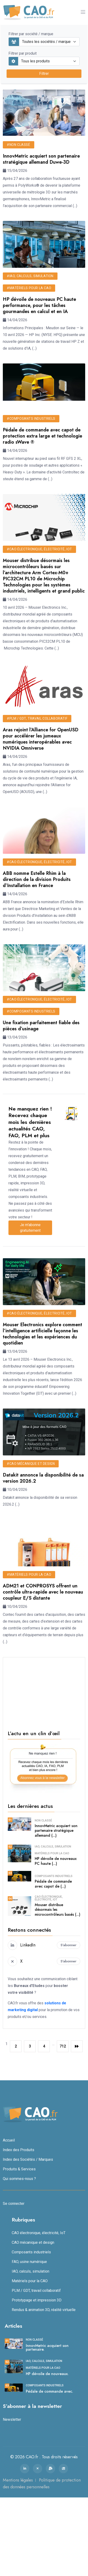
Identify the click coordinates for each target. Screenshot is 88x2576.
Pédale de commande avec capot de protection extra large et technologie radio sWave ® (42, 436)
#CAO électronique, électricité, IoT (39, 549)
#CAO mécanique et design (31, 1464)
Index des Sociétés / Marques (28, 2159)
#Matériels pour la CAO (29, 288)
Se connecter (13, 2203)
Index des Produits (18, 2150)
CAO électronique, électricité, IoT (49, 1898)
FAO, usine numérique (29, 2261)
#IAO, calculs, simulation (30, 276)
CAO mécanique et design (33, 2242)
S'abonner (69, 1945)
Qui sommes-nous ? (19, 2178)
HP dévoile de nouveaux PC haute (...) (56, 1861)
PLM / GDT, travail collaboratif (36, 2290)
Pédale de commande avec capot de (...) (53, 1884)
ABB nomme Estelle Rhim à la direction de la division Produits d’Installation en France (37, 879)
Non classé (43, 1820)
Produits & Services (19, 2169)
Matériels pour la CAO (52, 1853)
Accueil (9, 2140)
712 (63, 2046)
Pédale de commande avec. (49, 2391)
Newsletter (12, 2419)
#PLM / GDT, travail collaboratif (37, 718)
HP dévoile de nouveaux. (47, 2373)
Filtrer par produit (22, 53)
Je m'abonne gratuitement (30, 1228)
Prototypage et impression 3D (36, 2300)
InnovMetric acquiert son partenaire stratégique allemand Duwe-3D (41, 159)
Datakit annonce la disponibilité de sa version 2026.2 (43, 1478)
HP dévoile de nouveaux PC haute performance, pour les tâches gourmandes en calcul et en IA (39, 305)
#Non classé (18, 145)
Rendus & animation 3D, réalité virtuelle (44, 2310)
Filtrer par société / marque (30, 34)
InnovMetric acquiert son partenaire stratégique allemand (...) (56, 1830)
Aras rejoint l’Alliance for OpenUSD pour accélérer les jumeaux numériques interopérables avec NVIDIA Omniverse (40, 739)
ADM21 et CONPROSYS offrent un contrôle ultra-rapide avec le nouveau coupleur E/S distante (43, 1592)
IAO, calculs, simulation (53, 1846)
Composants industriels (54, 1876)
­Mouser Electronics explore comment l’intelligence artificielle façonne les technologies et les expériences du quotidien (42, 1333)
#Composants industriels (31, 418)
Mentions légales (18, 2480)
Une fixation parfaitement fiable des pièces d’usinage (41, 1025)
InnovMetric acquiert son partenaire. (47, 2347)
